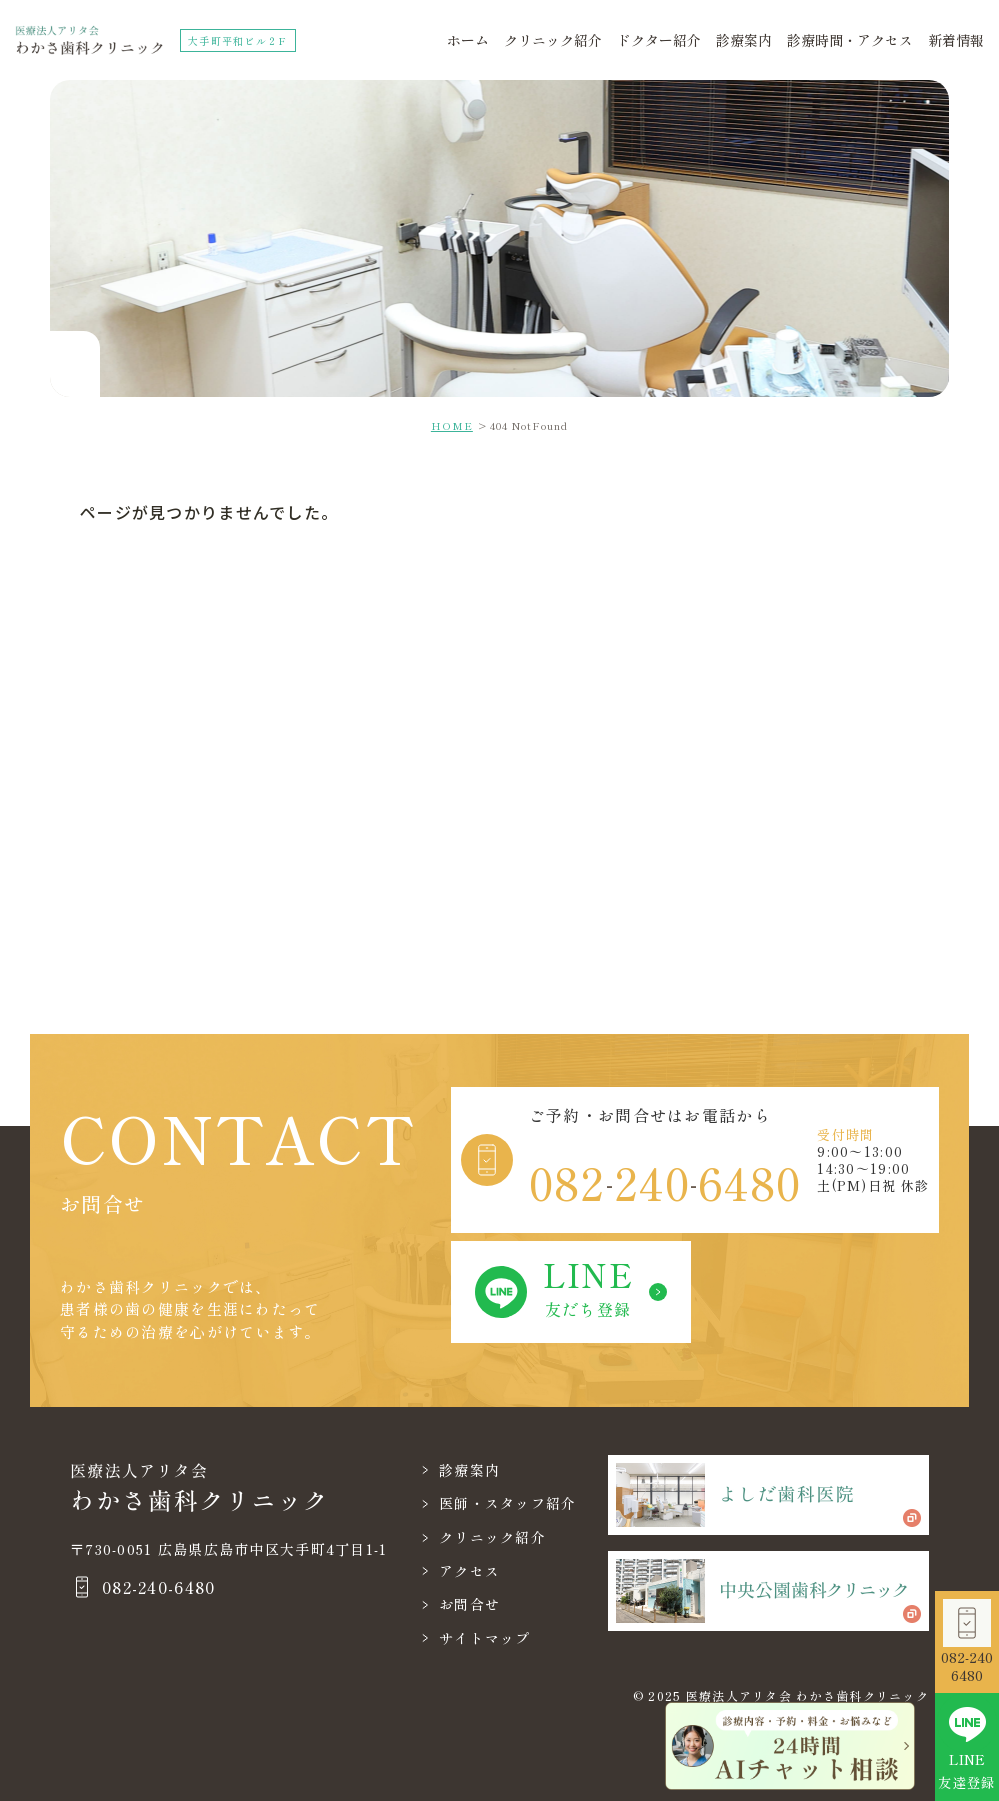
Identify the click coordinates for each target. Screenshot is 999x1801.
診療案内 (744, 40)
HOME (452, 425)
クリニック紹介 (553, 40)
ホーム (468, 40)
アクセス (469, 1571)
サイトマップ (485, 1638)
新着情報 (956, 40)
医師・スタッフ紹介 (508, 1503)
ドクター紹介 (659, 40)
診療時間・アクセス (850, 40)
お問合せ (469, 1604)
